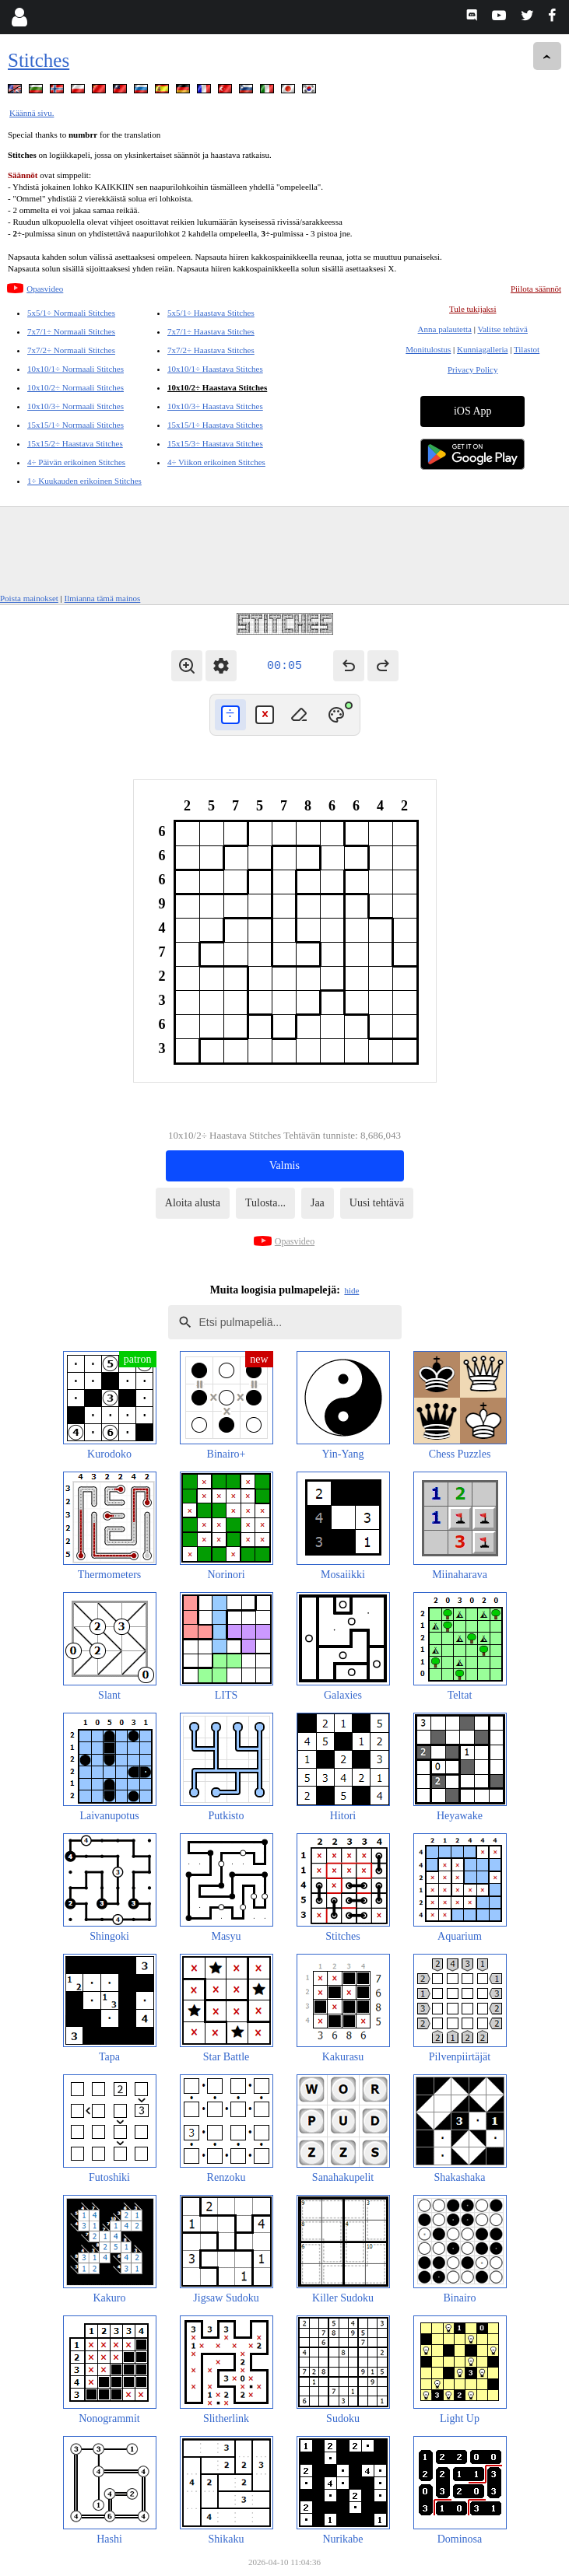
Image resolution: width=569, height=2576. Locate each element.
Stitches (38, 60)
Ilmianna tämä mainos (103, 598)
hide (351, 1290)
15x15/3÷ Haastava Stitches (215, 443)
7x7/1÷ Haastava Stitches (211, 331)
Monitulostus (428, 349)
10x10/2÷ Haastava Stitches (217, 387)
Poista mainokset (29, 598)
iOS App (473, 411)
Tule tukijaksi (472, 308)
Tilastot (526, 349)
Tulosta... (265, 1203)
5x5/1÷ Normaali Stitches (71, 312)
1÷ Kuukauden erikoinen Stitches (84, 480)
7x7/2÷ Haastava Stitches (211, 350)
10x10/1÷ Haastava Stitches (215, 368)
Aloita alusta (192, 1203)
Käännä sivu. (31, 112)
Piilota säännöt (536, 288)
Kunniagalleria (482, 349)
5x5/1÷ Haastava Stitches (211, 312)
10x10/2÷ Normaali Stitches (75, 387)
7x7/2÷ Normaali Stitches (71, 350)
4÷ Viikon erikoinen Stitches (216, 462)
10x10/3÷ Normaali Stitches (75, 406)
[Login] (19, 17)
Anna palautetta (445, 329)
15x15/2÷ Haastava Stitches (75, 443)
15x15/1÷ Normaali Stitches (75, 424)
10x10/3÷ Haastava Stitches (215, 406)
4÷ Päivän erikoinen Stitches (76, 462)
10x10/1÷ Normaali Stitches (75, 368)
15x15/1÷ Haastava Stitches (215, 424)
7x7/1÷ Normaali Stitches (71, 331)
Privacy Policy (472, 369)
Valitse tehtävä (502, 329)
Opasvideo (44, 288)
